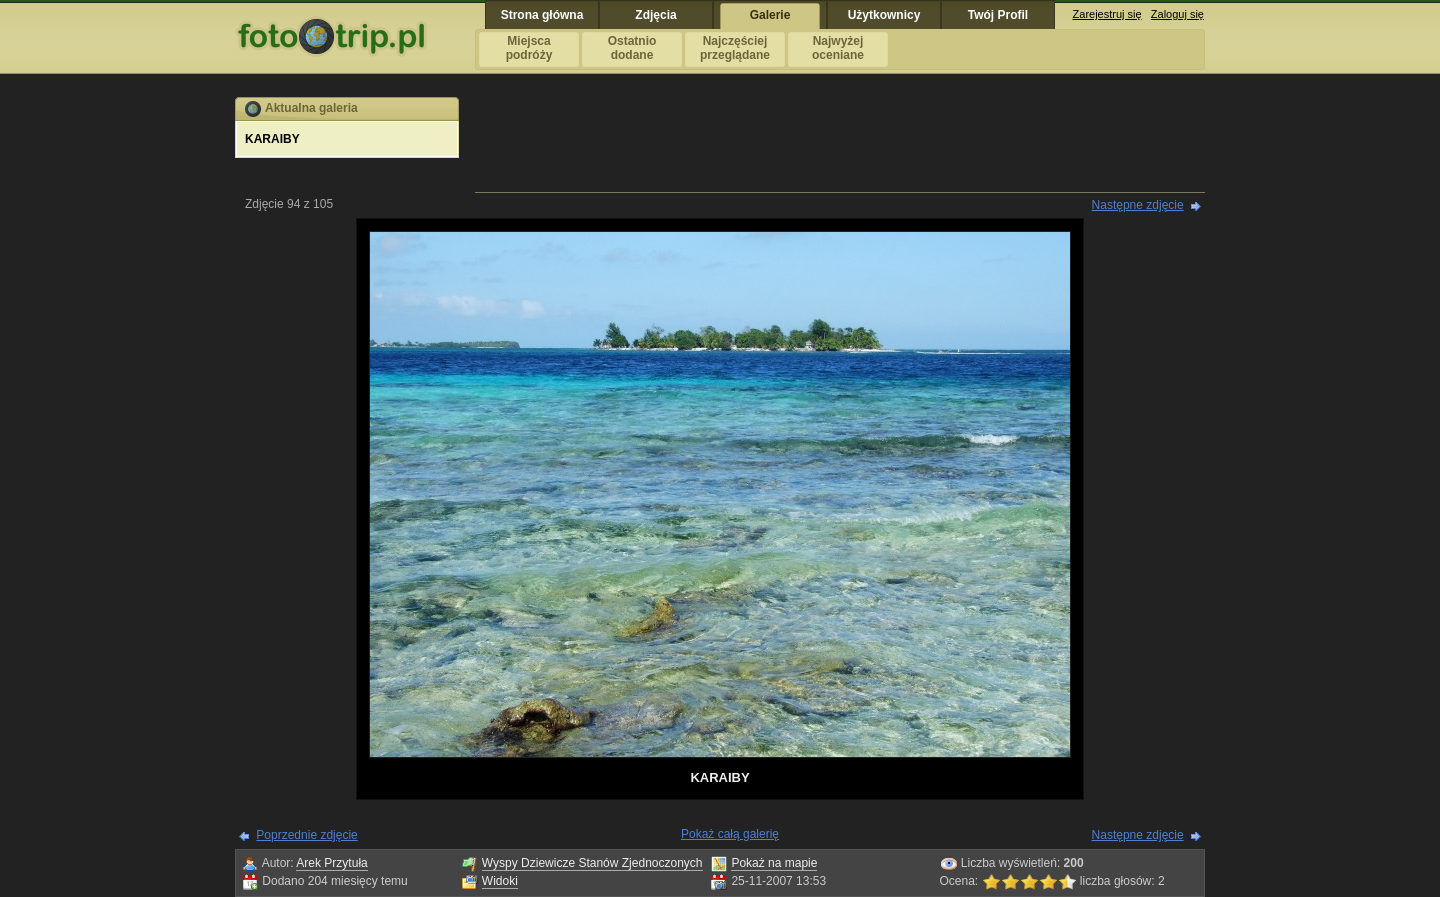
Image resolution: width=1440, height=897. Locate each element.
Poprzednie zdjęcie (306, 835)
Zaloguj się (1177, 14)
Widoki (500, 881)
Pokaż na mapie (774, 863)
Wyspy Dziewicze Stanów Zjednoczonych (592, 863)
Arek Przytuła (331, 863)
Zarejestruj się (1107, 14)
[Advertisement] (840, 142)
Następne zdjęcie (1138, 205)
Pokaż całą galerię (730, 834)
